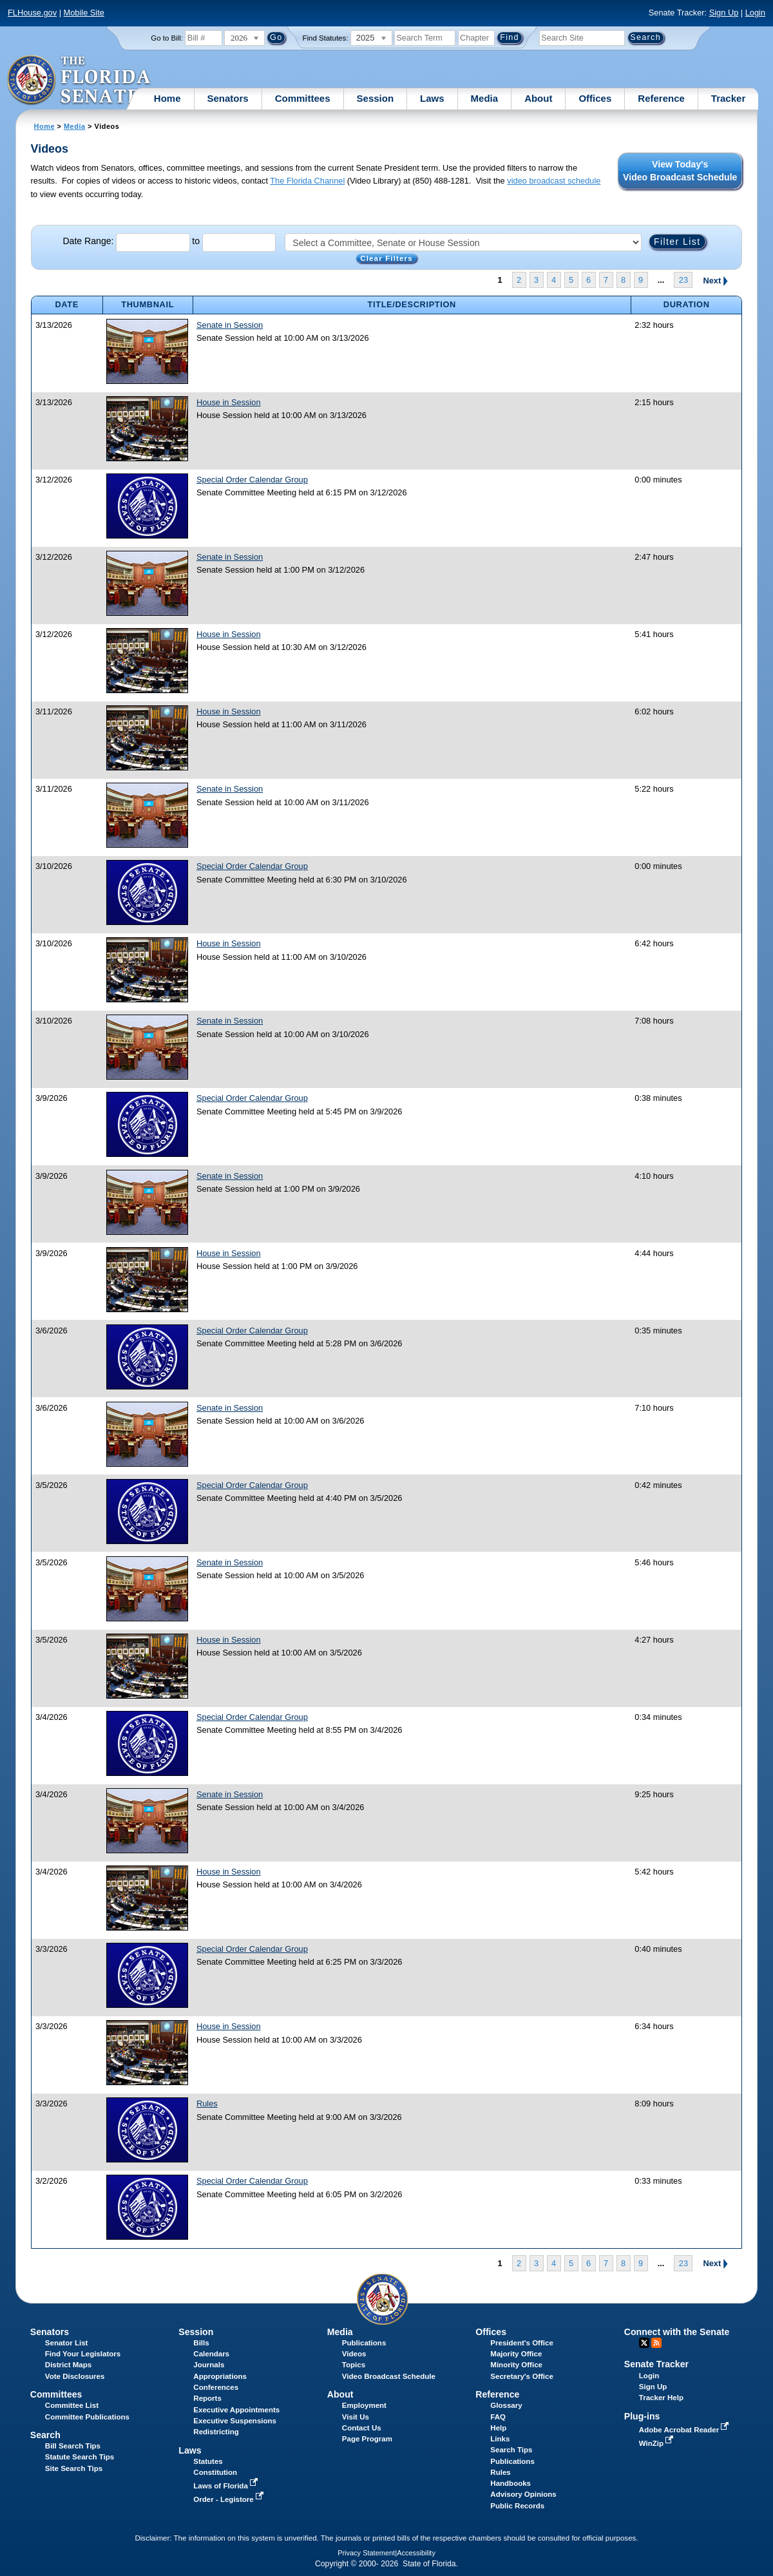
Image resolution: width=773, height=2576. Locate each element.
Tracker (728, 98)
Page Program (367, 2439)
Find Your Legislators (82, 2354)
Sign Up (724, 12)
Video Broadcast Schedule (388, 2376)
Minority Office (516, 2365)
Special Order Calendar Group (252, 479)
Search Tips (511, 2450)
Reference (661, 98)
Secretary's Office (521, 2376)
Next (715, 280)
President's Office (521, 2343)
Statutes (207, 2461)
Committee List (72, 2405)
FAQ (498, 2417)
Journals (208, 2365)
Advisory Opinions (523, 2494)
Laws (432, 98)
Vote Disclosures (75, 2376)
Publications (364, 2343)
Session (375, 98)
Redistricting (215, 2432)
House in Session (228, 402)
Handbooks (510, 2483)
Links (500, 2439)
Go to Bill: (167, 38)
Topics (353, 2365)
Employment (364, 2405)
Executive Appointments (236, 2410)
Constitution (215, 2472)
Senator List (66, 2343)
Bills (201, 2343)
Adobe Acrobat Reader (685, 2430)
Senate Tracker (656, 2364)
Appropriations (220, 2376)
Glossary (506, 2405)
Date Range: (87, 241)
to (196, 241)
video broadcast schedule (553, 181)
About (538, 98)
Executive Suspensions (234, 2421)
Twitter (644, 2343)
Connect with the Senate (676, 2332)
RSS (656, 2343)
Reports (207, 2398)
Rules (207, 2103)
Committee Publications (87, 2417)
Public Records (517, 2506)
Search (45, 2435)
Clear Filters (386, 258)
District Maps (68, 2365)
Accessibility (416, 2553)
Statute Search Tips (79, 2457)
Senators (228, 98)
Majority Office (516, 2354)
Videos (354, 2354)
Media (485, 98)
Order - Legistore (229, 2499)
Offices (594, 98)
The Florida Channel (307, 181)
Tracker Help (661, 2397)
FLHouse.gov (32, 12)
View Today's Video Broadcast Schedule (680, 170)
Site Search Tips (73, 2468)
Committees (302, 98)
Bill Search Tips (72, 2446)
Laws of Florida (226, 2486)
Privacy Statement (366, 2553)
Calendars (211, 2354)
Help (498, 2428)
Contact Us (361, 2428)
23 (683, 280)
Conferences (215, 2387)
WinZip (657, 2443)
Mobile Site (84, 12)
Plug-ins (642, 2416)
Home (167, 98)
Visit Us (355, 2417)
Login (755, 12)
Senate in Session (229, 325)
